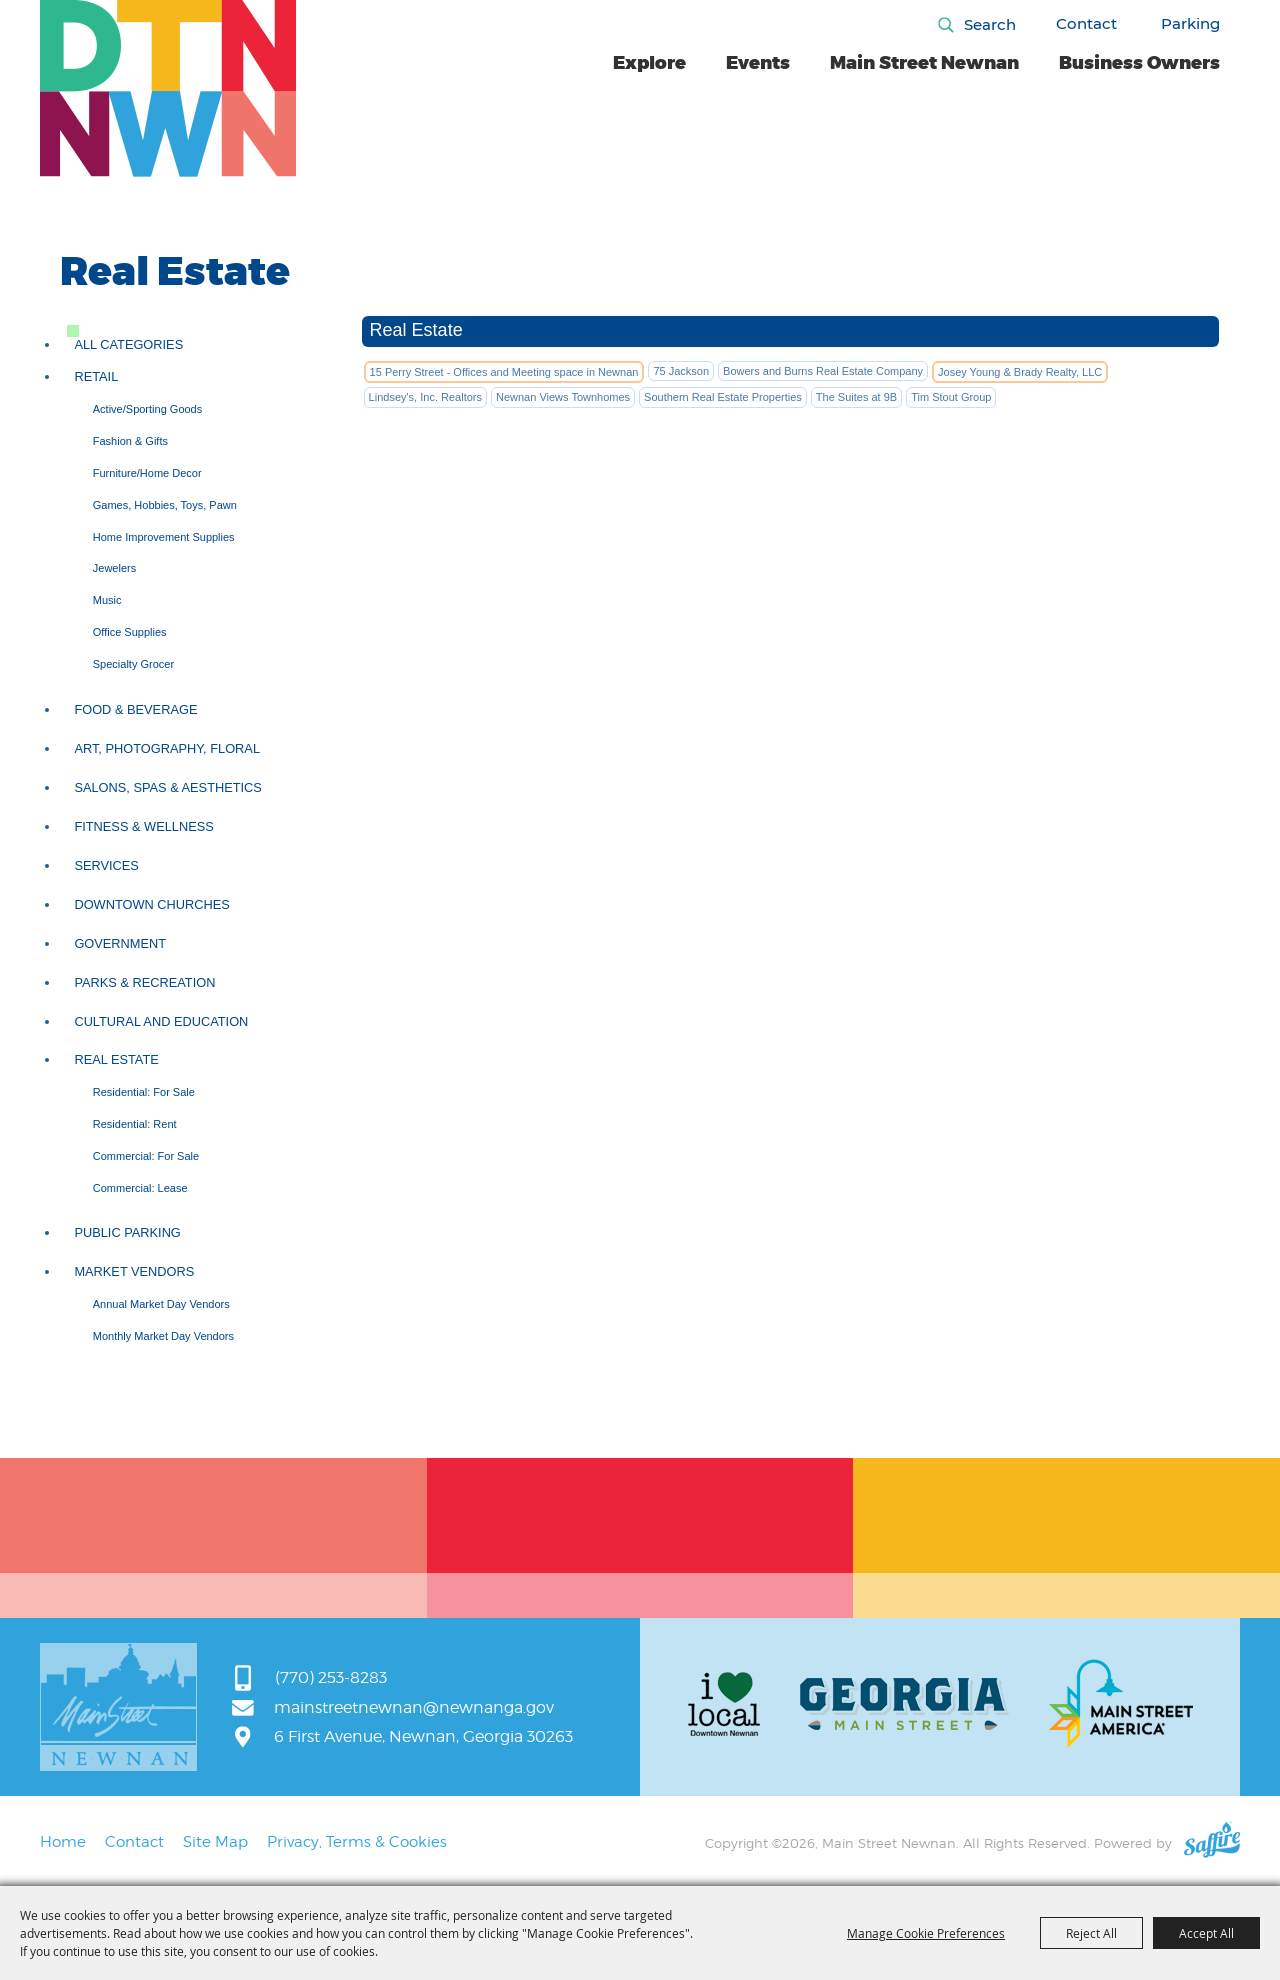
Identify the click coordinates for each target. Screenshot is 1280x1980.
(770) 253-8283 (331, 1677)
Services (106, 865)
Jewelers (114, 568)
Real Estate (116, 1059)
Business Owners (1139, 63)
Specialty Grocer (133, 664)
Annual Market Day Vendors (161, 1304)
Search (990, 24)
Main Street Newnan (924, 63)
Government (120, 943)
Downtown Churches (151, 904)
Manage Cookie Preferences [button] (926, 1933)
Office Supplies (130, 632)
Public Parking (127, 1232)
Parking (1190, 23)
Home (63, 1842)
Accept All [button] (1206, 1933)
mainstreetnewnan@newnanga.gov (414, 1707)
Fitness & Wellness (143, 826)
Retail (96, 376)
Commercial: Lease (140, 1188)
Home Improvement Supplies (164, 537)
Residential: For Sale (144, 1092)
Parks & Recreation (144, 982)
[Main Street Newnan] (168, 88)
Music (107, 600)
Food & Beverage (135, 709)
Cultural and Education (161, 1021)
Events (758, 63)
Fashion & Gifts (130, 441)
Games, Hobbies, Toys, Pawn (165, 505)
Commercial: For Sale (146, 1156)
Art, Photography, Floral (167, 748)
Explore (649, 63)
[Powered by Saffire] (1212, 1843)
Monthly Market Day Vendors (163, 1336)
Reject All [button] (1091, 1933)
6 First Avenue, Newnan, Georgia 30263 (423, 1736)
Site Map (215, 1842)
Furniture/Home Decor (147, 473)
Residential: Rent (135, 1124)
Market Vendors (134, 1271)
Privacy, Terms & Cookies (357, 1842)
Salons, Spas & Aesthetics (168, 787)
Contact (1086, 23)
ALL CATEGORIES (128, 344)
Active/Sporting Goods (147, 409)
